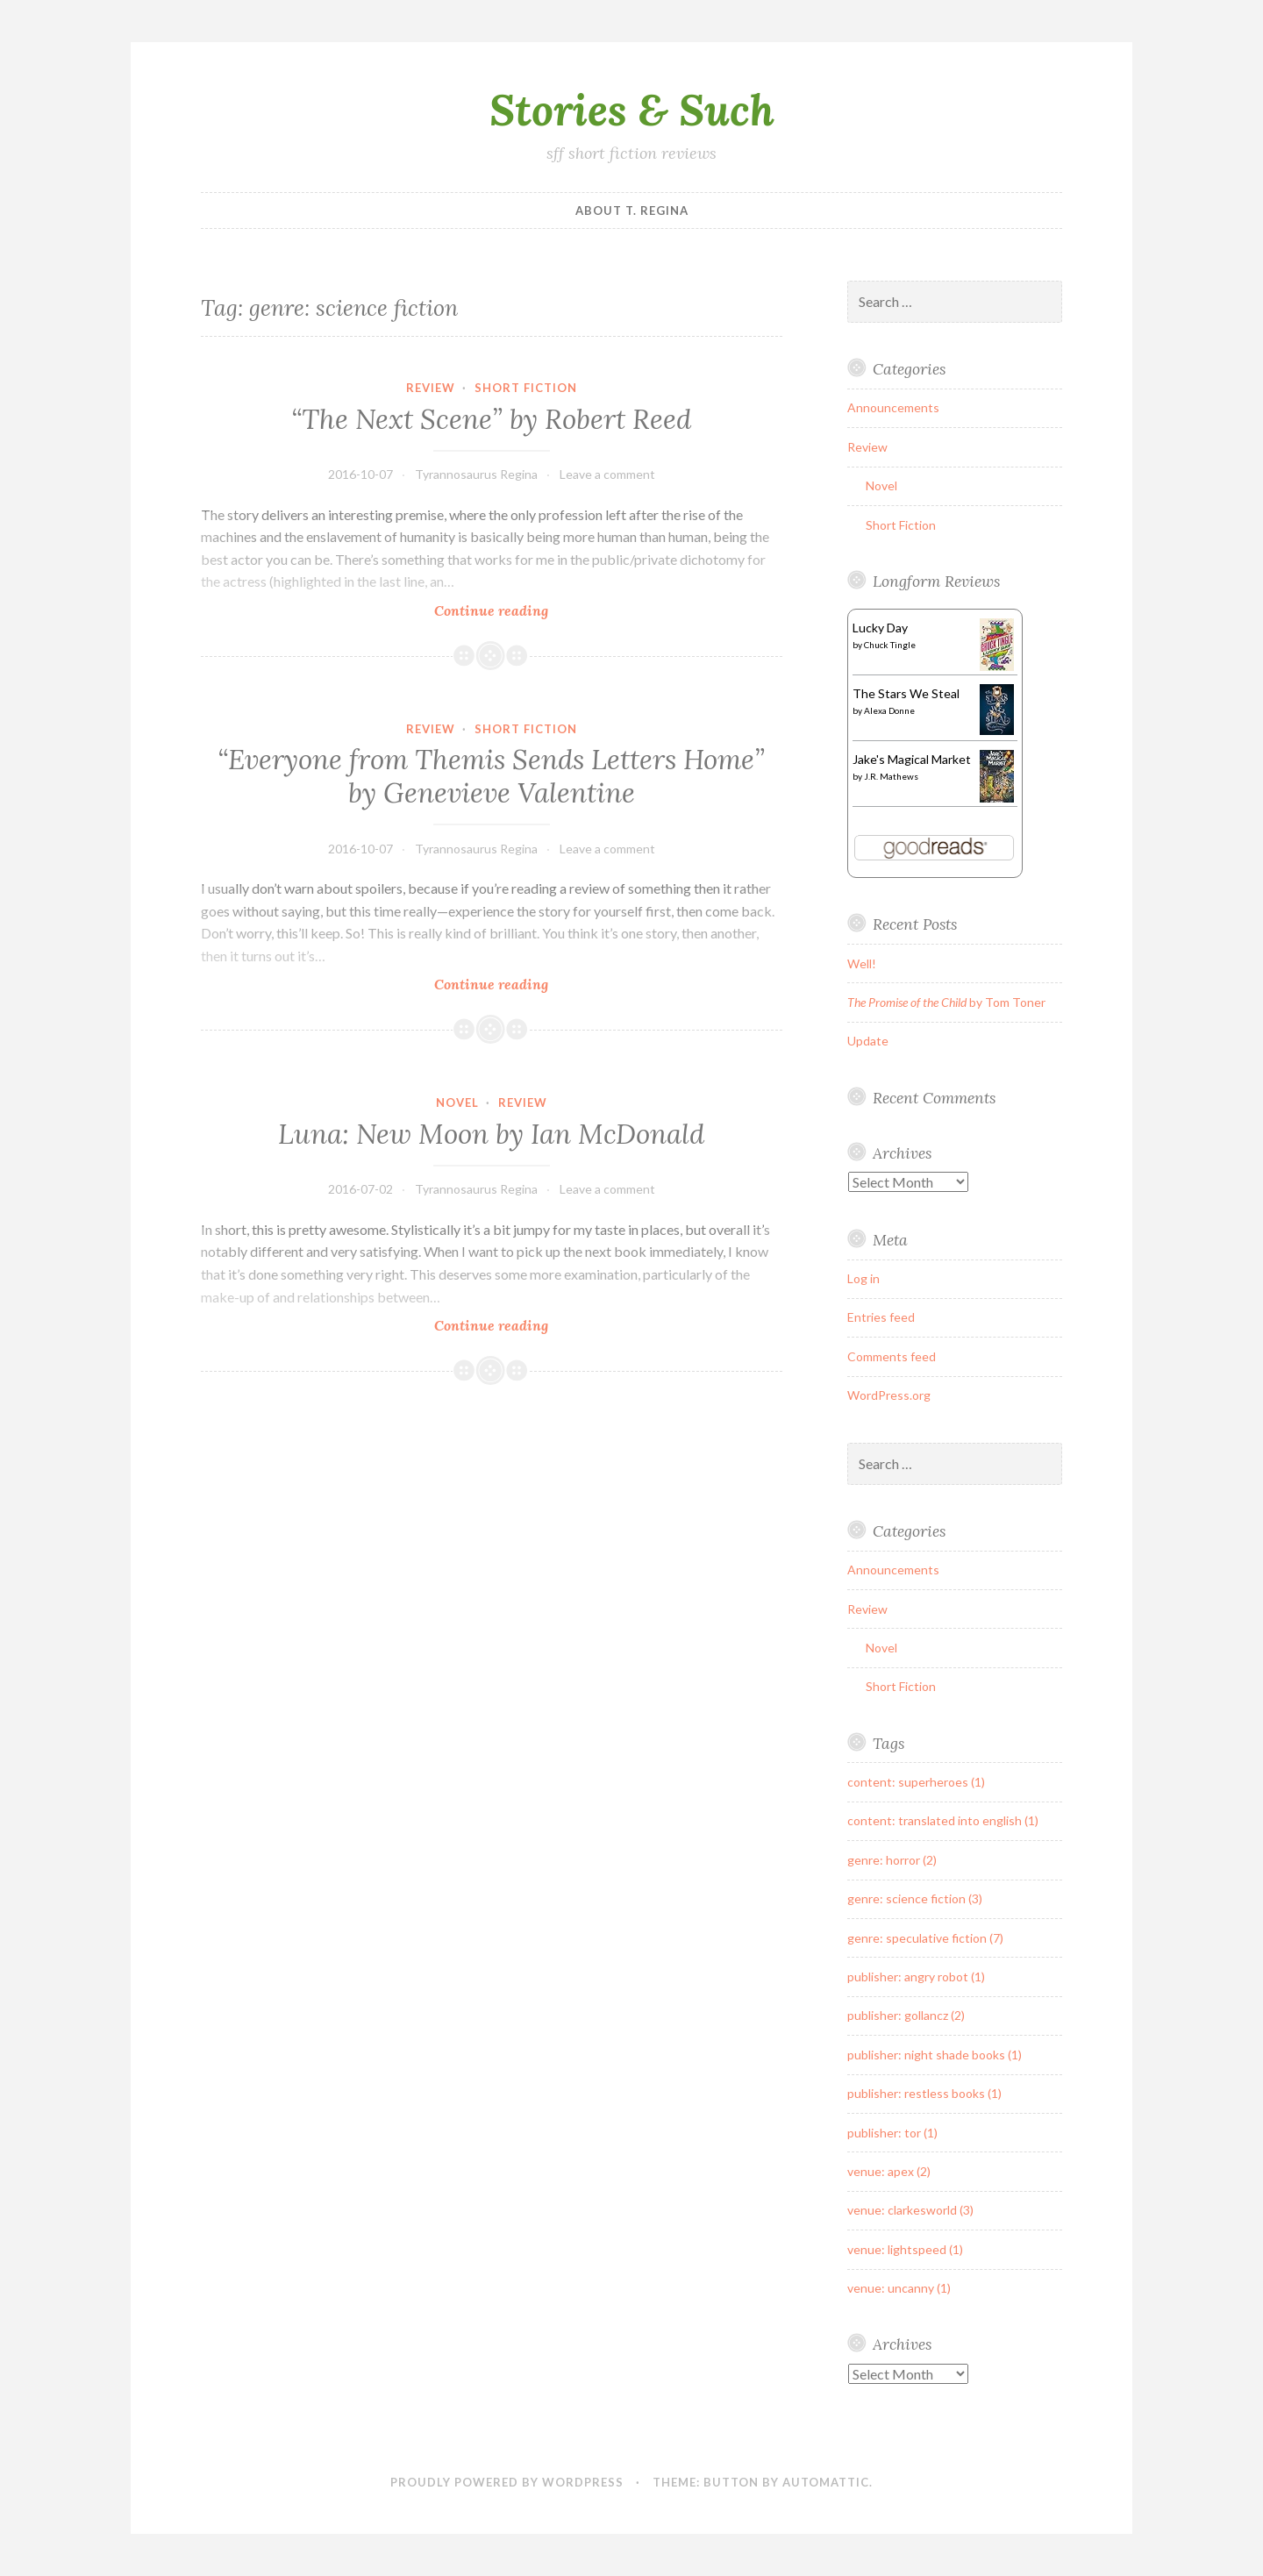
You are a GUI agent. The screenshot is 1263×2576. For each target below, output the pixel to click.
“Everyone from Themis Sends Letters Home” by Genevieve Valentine (491, 776)
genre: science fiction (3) (914, 1898)
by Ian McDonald (491, 1134)
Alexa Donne (889, 710)
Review (430, 388)
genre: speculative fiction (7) (925, 1937)
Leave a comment (607, 474)
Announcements (893, 407)
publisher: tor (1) (892, 2132)
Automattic (825, 2482)
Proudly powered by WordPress (507, 2482)
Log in (863, 1278)
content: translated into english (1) (942, 1820)
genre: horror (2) (892, 1859)
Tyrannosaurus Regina (476, 474)
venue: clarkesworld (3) (910, 2209)
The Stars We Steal (906, 693)
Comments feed (891, 1356)
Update (867, 1040)
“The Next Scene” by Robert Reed (491, 419)
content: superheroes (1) (916, 1781)
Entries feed (881, 1316)
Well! (861, 963)
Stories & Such (631, 109)
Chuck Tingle (890, 644)
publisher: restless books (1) (924, 2093)
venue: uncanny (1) (899, 2287)
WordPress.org (889, 1395)
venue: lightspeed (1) (905, 2249)
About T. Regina (632, 210)
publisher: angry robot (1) (916, 1976)
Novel (457, 1102)
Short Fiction (526, 388)
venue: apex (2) (889, 2171)
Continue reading (512, 610)
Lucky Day (880, 627)
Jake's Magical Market (912, 759)
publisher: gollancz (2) (906, 2015)
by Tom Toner (946, 1002)
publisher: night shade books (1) (934, 2054)
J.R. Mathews (891, 776)
